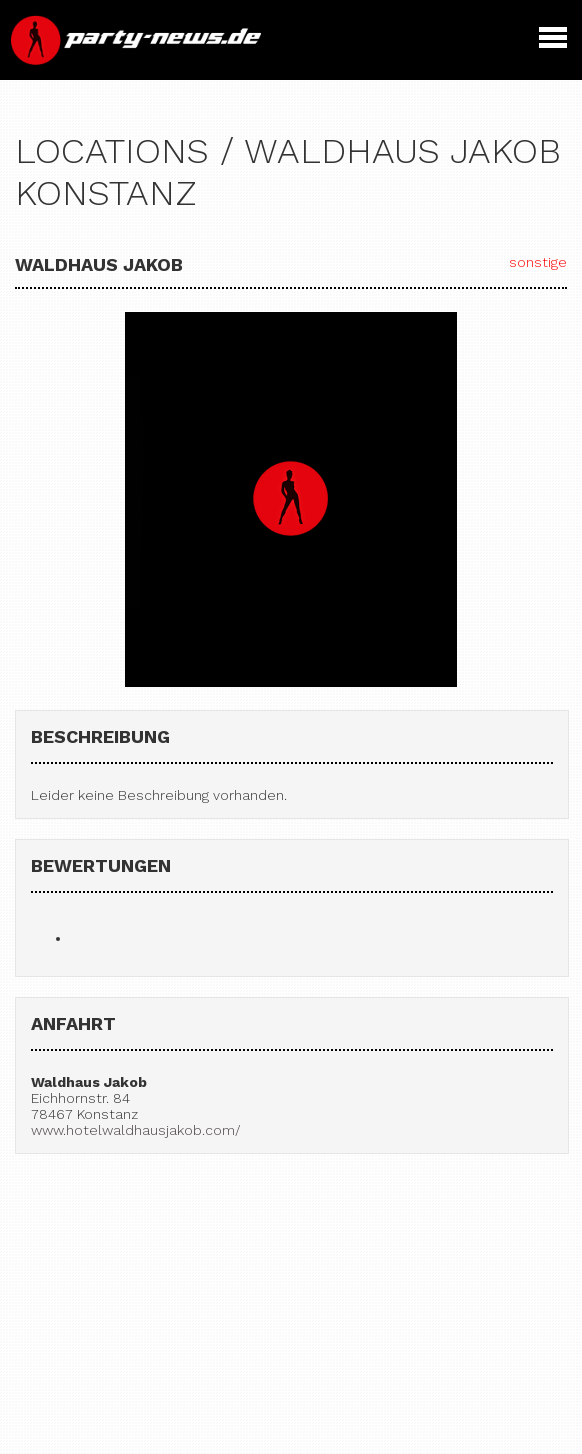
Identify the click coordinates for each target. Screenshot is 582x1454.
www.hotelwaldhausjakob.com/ (136, 1130)
